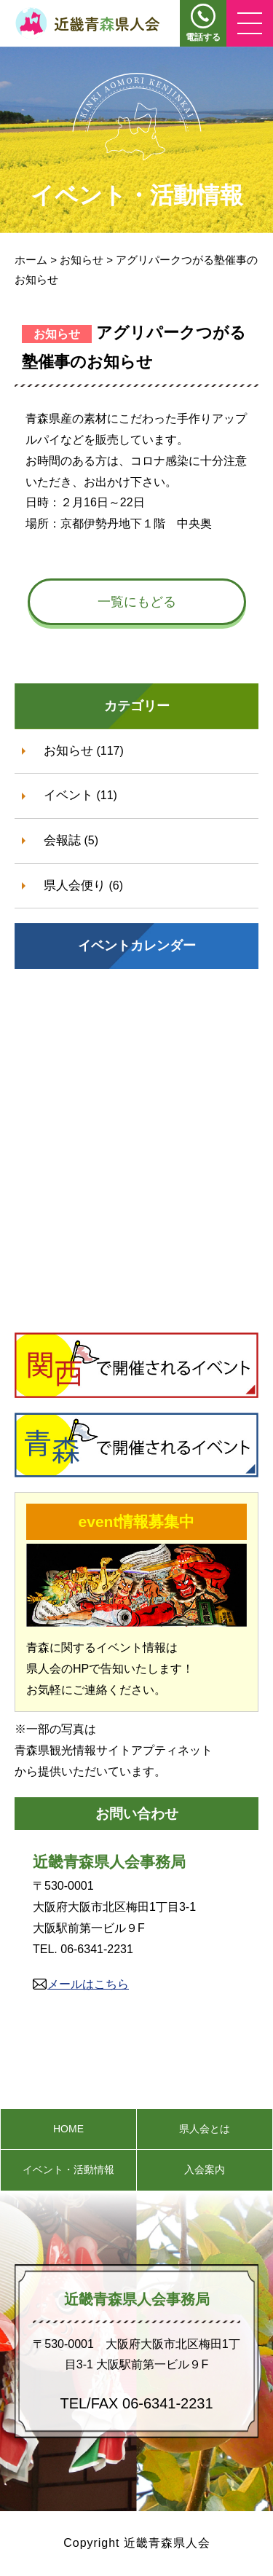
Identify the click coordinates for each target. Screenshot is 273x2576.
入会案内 (204, 2169)
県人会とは (204, 2129)
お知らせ (68, 751)
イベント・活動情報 (68, 2169)
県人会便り (75, 885)
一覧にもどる (137, 601)
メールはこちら (88, 1984)
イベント (68, 795)
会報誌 (62, 840)
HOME (68, 2129)
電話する (203, 37)
